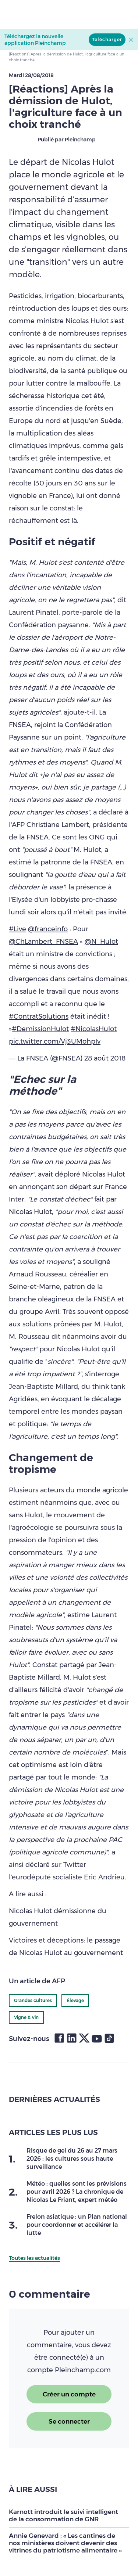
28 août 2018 (104, 1058)
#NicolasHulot (94, 1029)
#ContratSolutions (38, 1016)
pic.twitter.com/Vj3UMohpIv (54, 1041)
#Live (17, 929)
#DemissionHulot (40, 1029)
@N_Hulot (101, 941)
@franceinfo (48, 929)
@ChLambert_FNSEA (43, 941)
